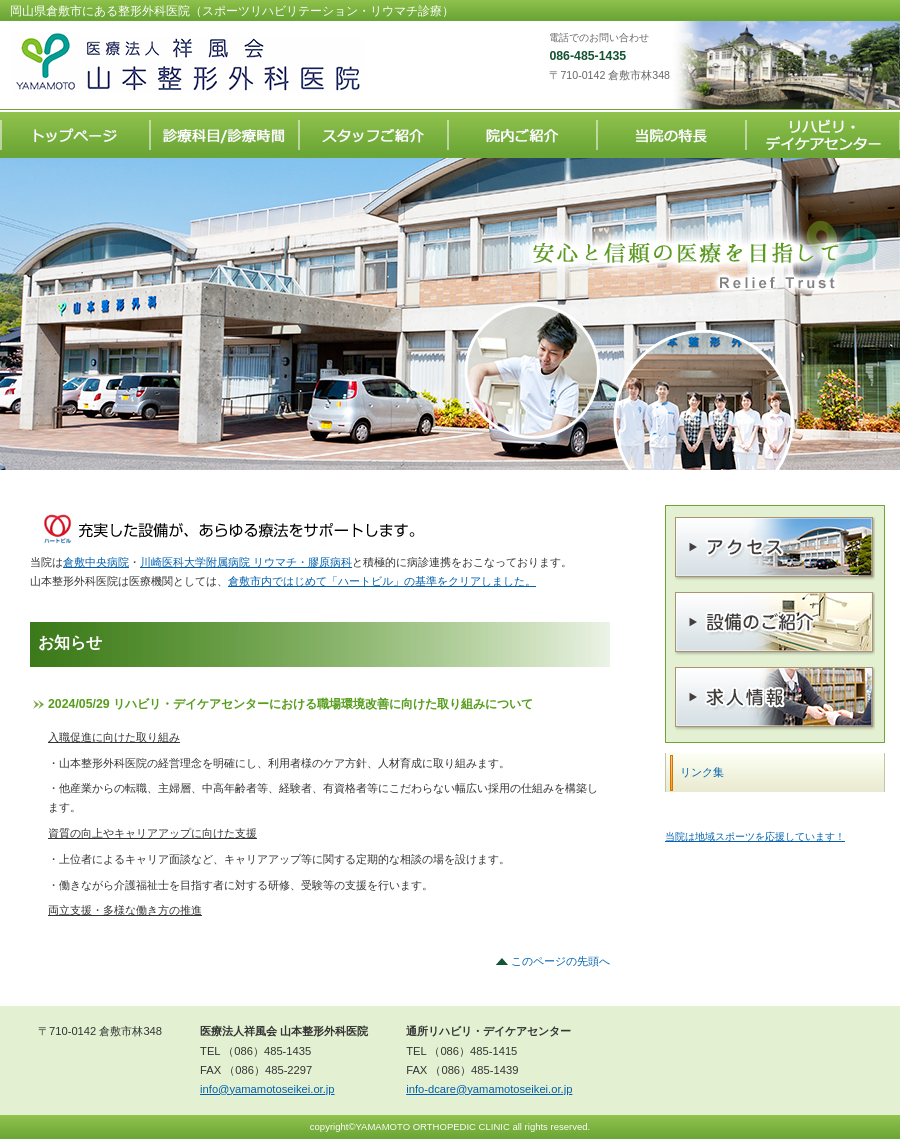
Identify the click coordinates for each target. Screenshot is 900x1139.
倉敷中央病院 (96, 562)
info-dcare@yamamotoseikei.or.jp (489, 1089)
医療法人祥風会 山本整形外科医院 (210, 62)
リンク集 (702, 772)
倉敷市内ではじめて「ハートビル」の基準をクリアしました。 (382, 581)
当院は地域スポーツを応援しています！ (755, 836)
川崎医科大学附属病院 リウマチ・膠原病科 (246, 562)
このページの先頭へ (560, 961)
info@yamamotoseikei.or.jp (267, 1089)
